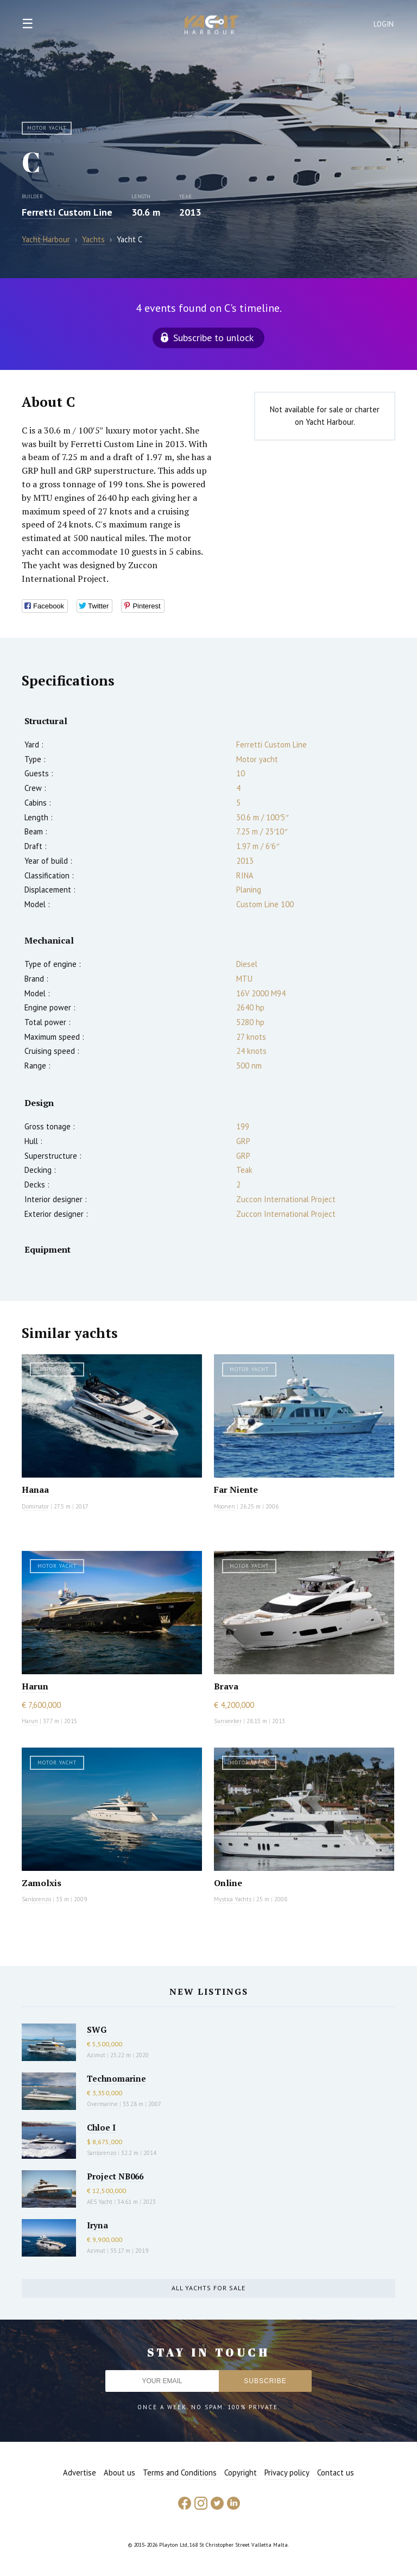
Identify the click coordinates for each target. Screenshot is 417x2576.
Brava (226, 1686)
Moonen (224, 1506)
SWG (96, 2029)
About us (119, 2472)
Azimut (96, 2055)
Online (228, 1883)
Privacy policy (286, 2472)
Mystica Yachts (232, 1899)
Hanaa (35, 1490)
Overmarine (103, 2104)
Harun (35, 1686)
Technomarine (116, 2078)
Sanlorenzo (36, 1899)
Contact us (335, 2472)
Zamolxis (41, 1883)
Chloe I (101, 2127)
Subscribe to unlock (213, 337)
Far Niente (236, 1490)
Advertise (79, 2472)
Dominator (35, 1506)
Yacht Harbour (212, 26)
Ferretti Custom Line (67, 212)
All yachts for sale (208, 2288)
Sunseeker (228, 1721)
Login (384, 24)
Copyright (240, 2472)
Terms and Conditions (180, 2472)
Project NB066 (115, 2176)
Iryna (97, 2225)
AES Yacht (99, 2202)
